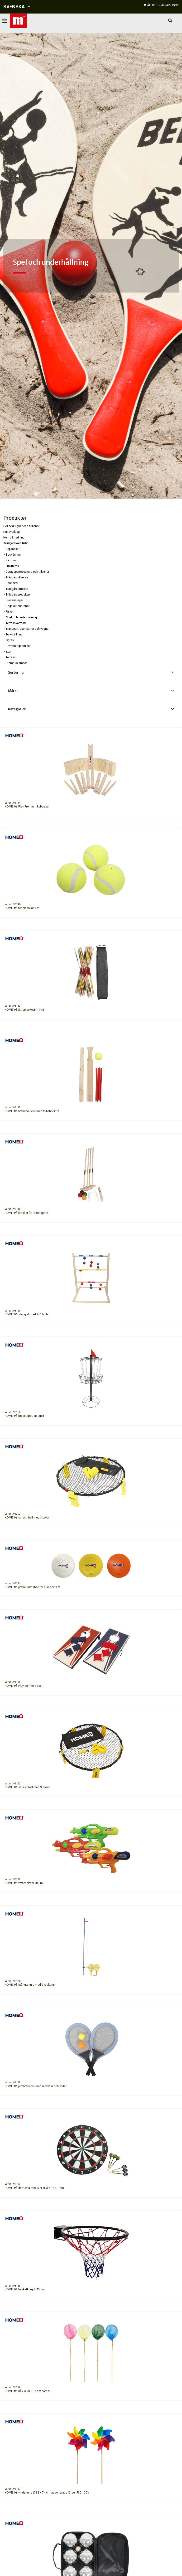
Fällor (9, 611)
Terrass (11, 657)
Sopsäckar (12, 549)
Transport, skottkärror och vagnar (27, 628)
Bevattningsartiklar (18, 646)
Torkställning (14, 634)
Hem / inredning (13, 537)
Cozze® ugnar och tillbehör (21, 526)
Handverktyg (11, 531)
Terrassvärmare (16, 623)
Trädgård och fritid (15, 543)
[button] (37, 6)
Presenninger (14, 600)
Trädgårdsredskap (18, 594)
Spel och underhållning (21, 617)
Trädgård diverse (17, 577)
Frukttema (12, 566)
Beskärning (13, 554)
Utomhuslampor (16, 663)
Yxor (8, 651)
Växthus (11, 560)
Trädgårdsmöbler (17, 589)
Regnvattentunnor (17, 606)
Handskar (12, 583)
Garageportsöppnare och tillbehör (27, 571)
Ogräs (10, 640)
